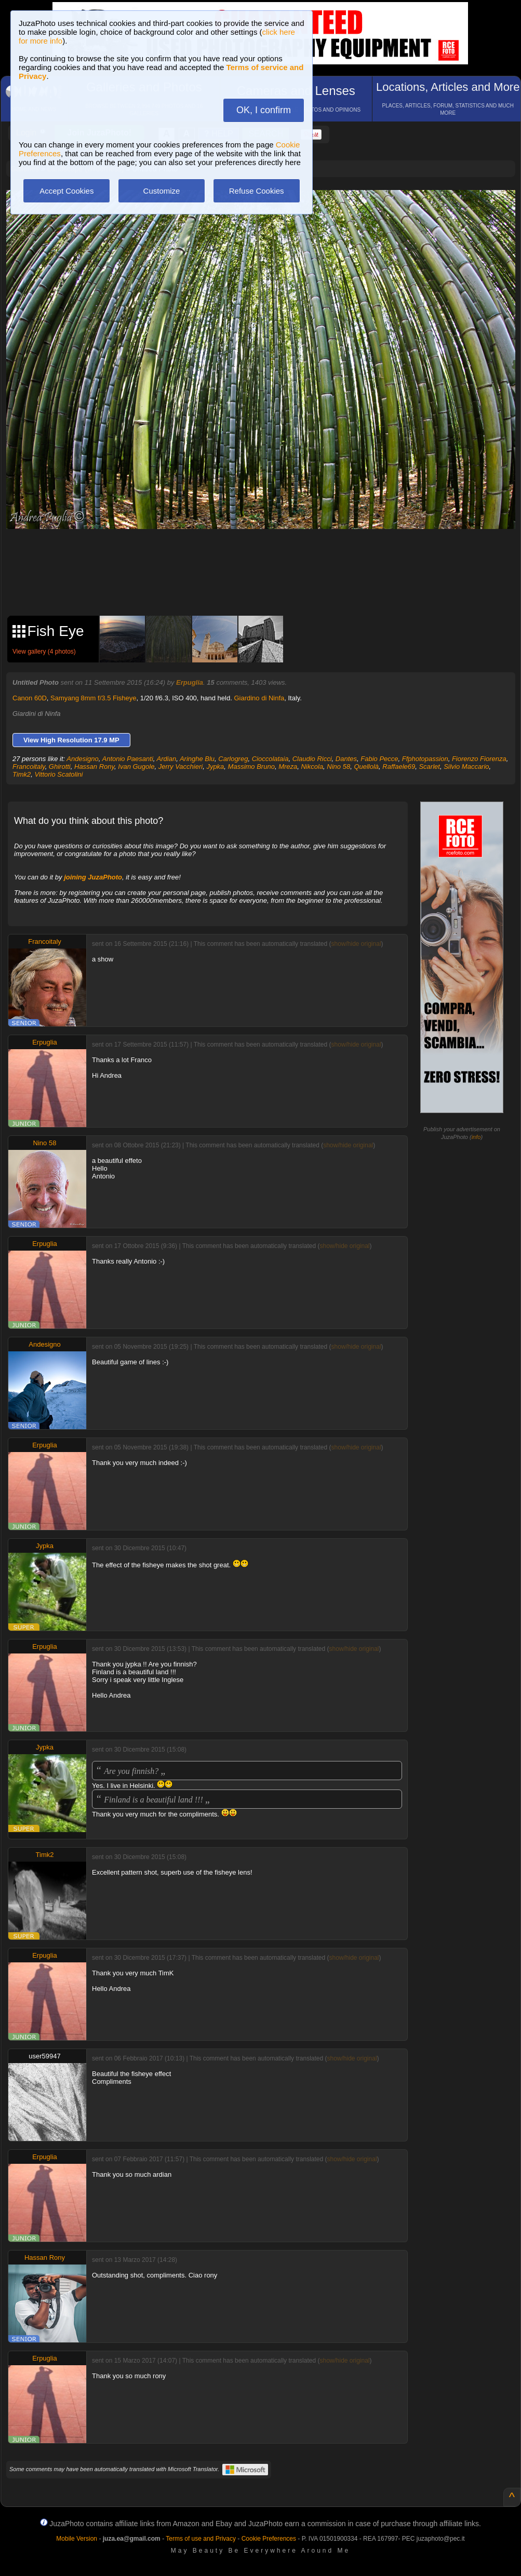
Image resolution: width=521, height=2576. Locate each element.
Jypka (215, 766)
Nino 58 (338, 766)
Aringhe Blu (197, 759)
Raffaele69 (398, 766)
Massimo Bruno (251, 766)
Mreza (287, 766)
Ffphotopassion (425, 759)
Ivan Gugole (136, 766)
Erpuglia (189, 682)
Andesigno (82, 759)
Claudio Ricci (312, 759)
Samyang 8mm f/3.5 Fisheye (93, 698)
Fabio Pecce (379, 759)
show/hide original (356, 943)
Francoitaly (28, 766)
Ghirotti (60, 766)
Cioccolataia (270, 759)
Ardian (167, 759)
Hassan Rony (94, 766)
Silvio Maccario (466, 766)
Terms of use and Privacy (201, 2538)
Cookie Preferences (269, 2538)
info (476, 1137)
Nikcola (312, 766)
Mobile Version (76, 2538)
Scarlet (429, 766)
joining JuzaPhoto (93, 877)
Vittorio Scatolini (59, 774)
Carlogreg (233, 759)
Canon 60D (29, 698)
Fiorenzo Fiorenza (479, 759)
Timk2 (21, 774)
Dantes (346, 759)
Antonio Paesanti (127, 759)
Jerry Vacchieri (180, 766)
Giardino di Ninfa (259, 698)
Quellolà (366, 766)
